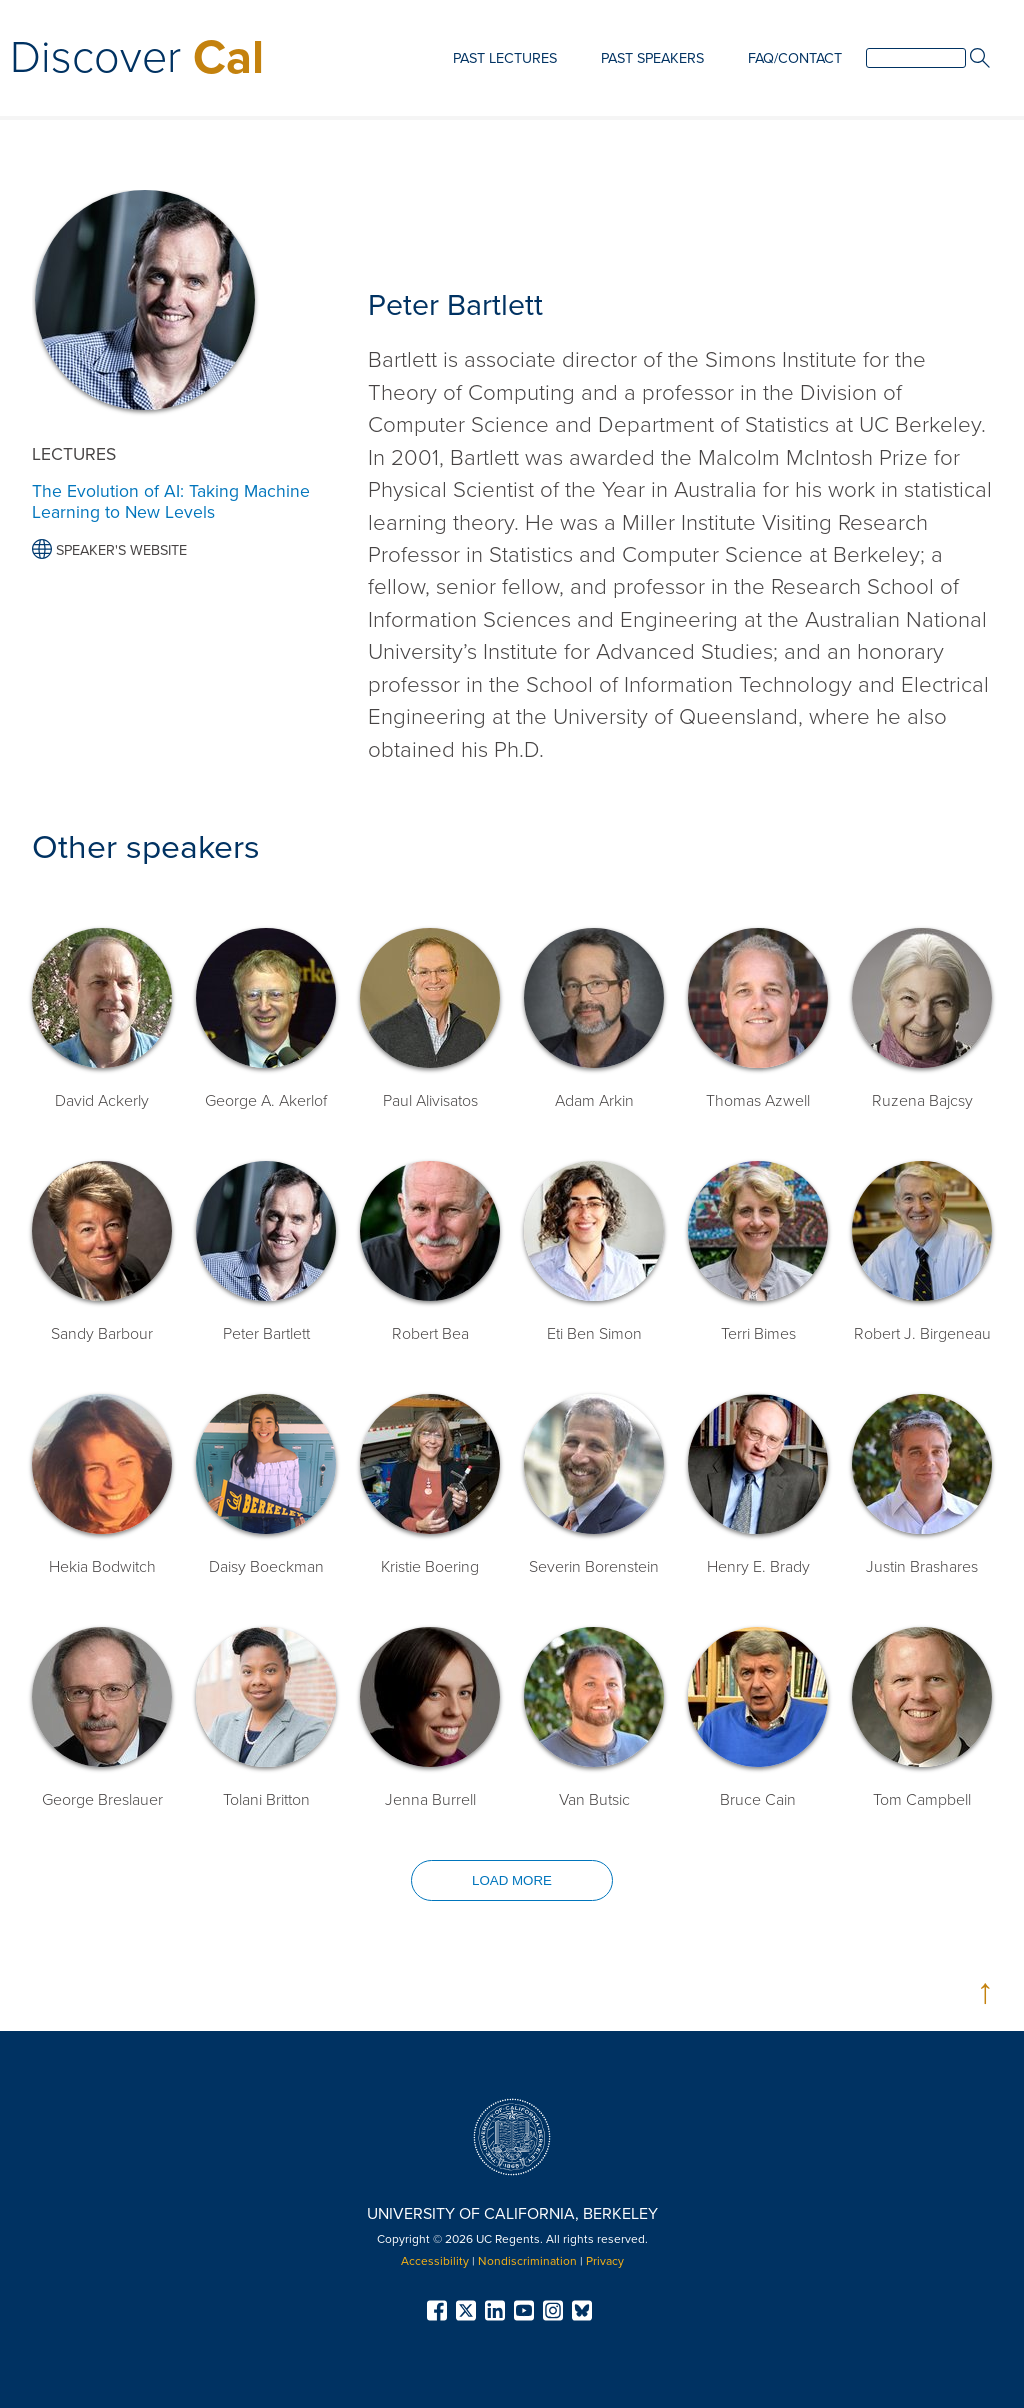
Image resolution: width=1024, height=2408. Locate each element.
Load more (512, 1880)
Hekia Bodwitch (102, 1567)
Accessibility (435, 2261)
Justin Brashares (922, 1567)
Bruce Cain (758, 1800)
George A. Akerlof (266, 1101)
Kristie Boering (430, 1567)
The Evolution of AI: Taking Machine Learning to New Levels (171, 502)
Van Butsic (594, 1800)
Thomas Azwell (758, 1101)
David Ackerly (102, 1101)
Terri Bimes (758, 1334)
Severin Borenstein (594, 1567)
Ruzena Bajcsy (922, 1101)
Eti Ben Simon (594, 1334)
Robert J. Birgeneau (922, 1334)
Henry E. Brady (758, 1567)
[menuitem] (505, 59)
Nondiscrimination (527, 2261)
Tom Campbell (922, 1800)
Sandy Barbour (102, 1334)
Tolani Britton (266, 1800)
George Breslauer (102, 1800)
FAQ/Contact (795, 58)
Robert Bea (430, 1334)
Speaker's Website (109, 550)
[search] (916, 58)
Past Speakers (652, 58)
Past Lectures (505, 58)
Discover (137, 58)
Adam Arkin (594, 1101)
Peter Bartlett (266, 1334)
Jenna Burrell (430, 1800)
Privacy (605, 2261)
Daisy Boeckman (266, 1567)
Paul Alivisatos (430, 1101)
